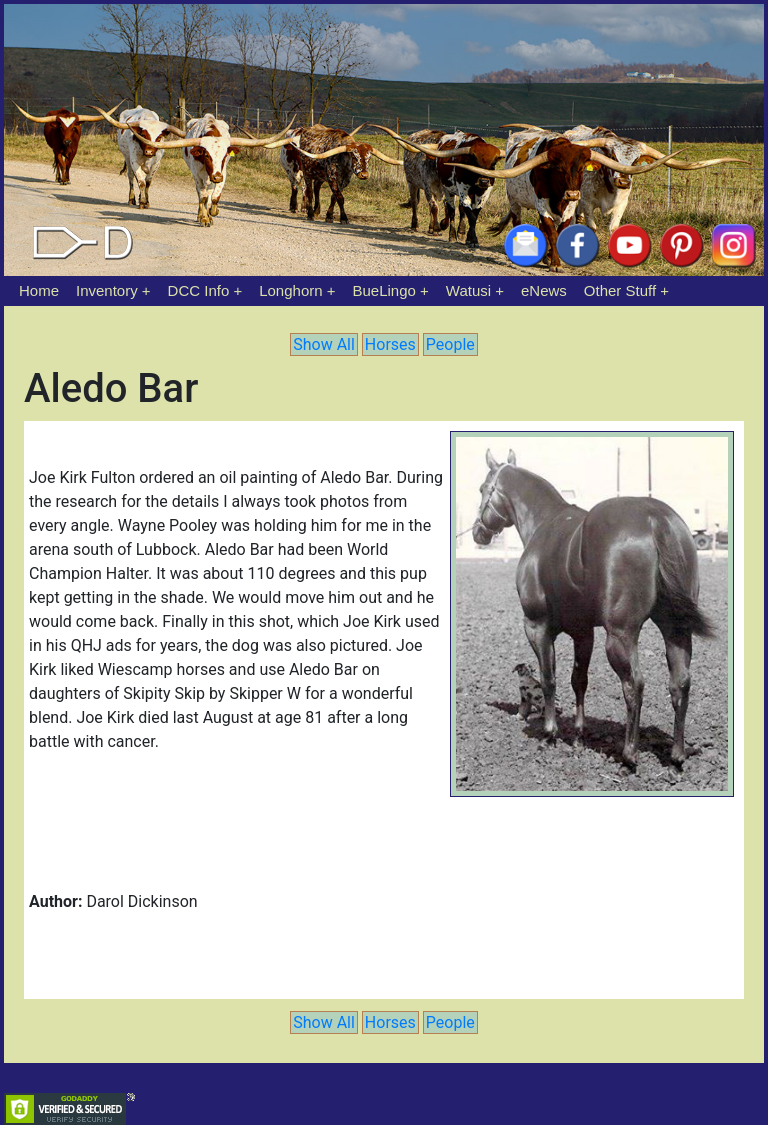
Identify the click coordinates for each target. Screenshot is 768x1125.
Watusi (468, 290)
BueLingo (384, 290)
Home (39, 290)
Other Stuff (620, 290)
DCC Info (199, 290)
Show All (324, 344)
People (450, 344)
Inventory (107, 290)
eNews (544, 290)
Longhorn (290, 290)
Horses (390, 344)
